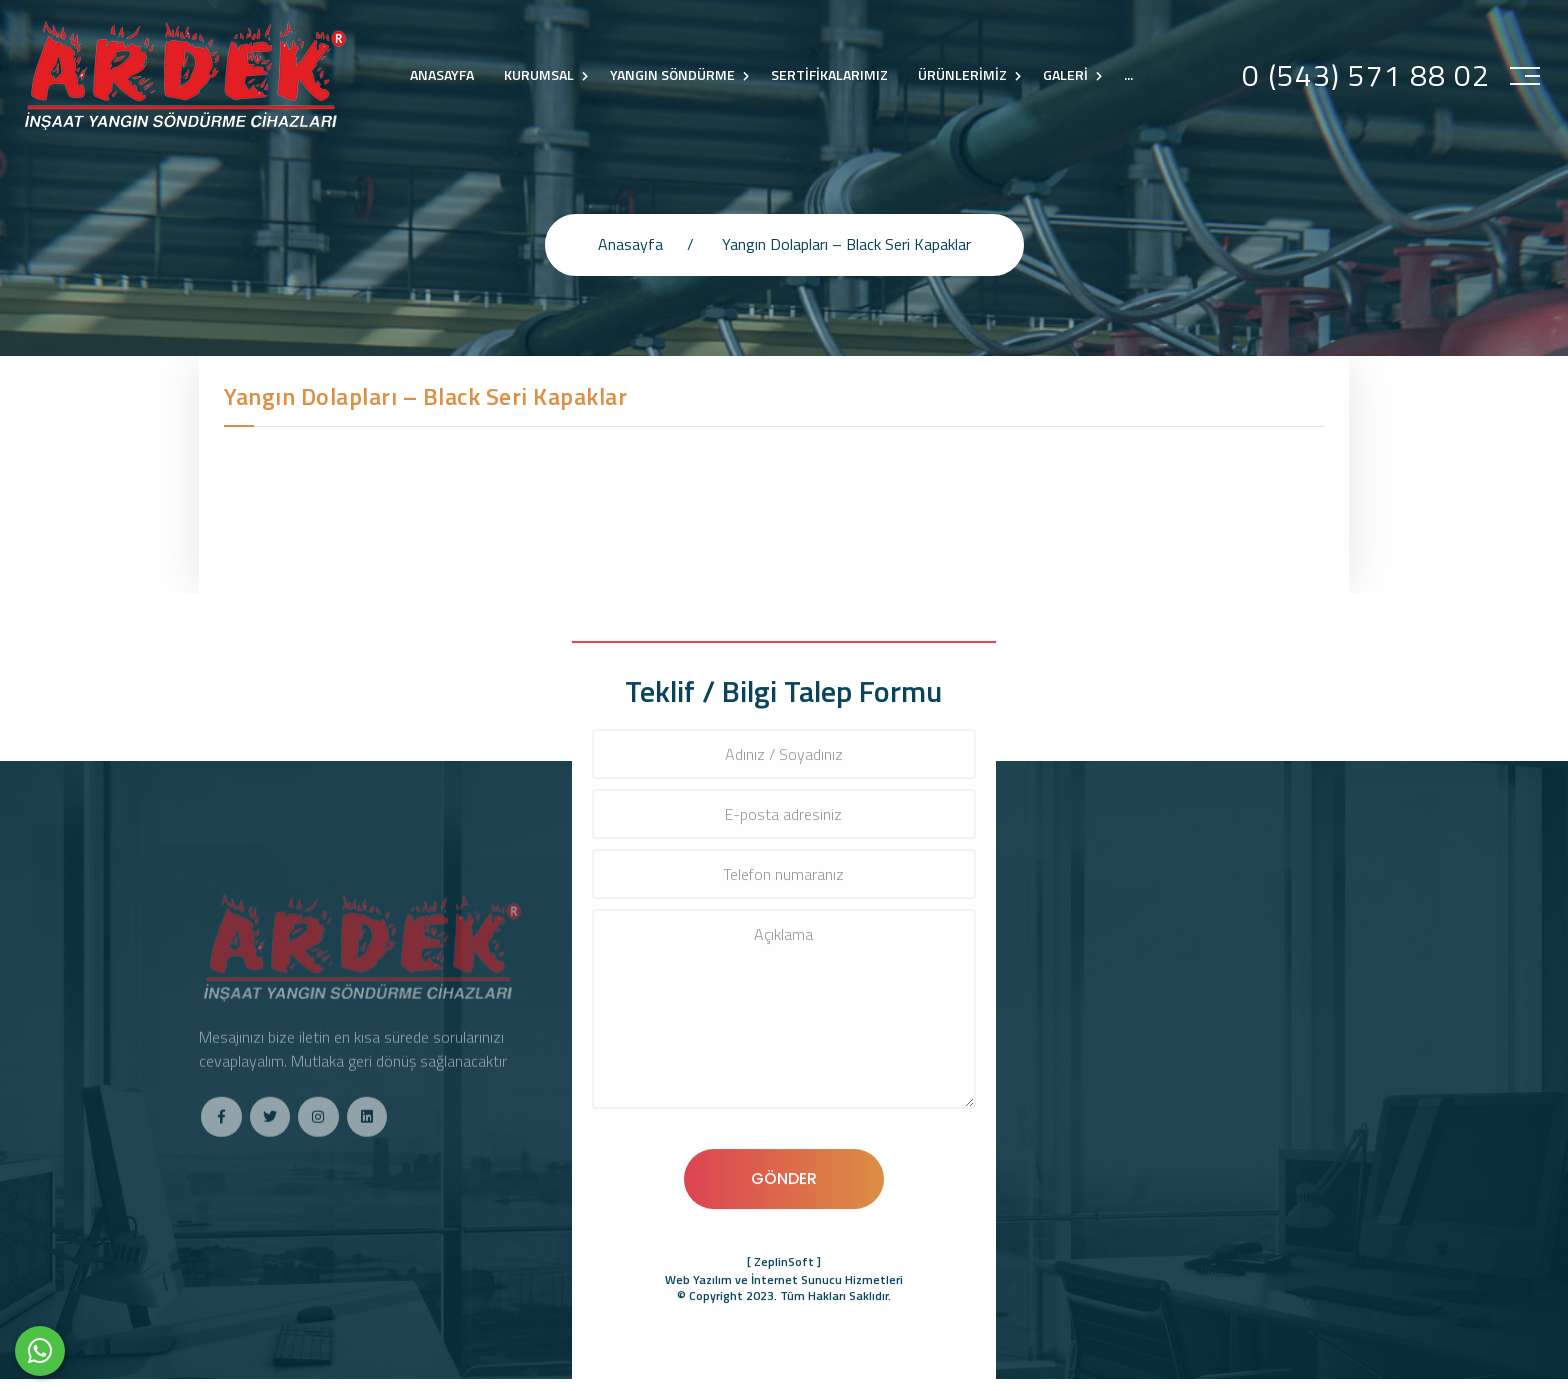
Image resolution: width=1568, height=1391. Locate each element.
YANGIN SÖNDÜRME (672, 74)
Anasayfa (630, 244)
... (1128, 74)
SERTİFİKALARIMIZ (829, 74)
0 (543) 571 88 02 (1366, 75)
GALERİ (1065, 74)
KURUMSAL (539, 74)
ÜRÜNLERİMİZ (962, 74)
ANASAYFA (442, 74)
